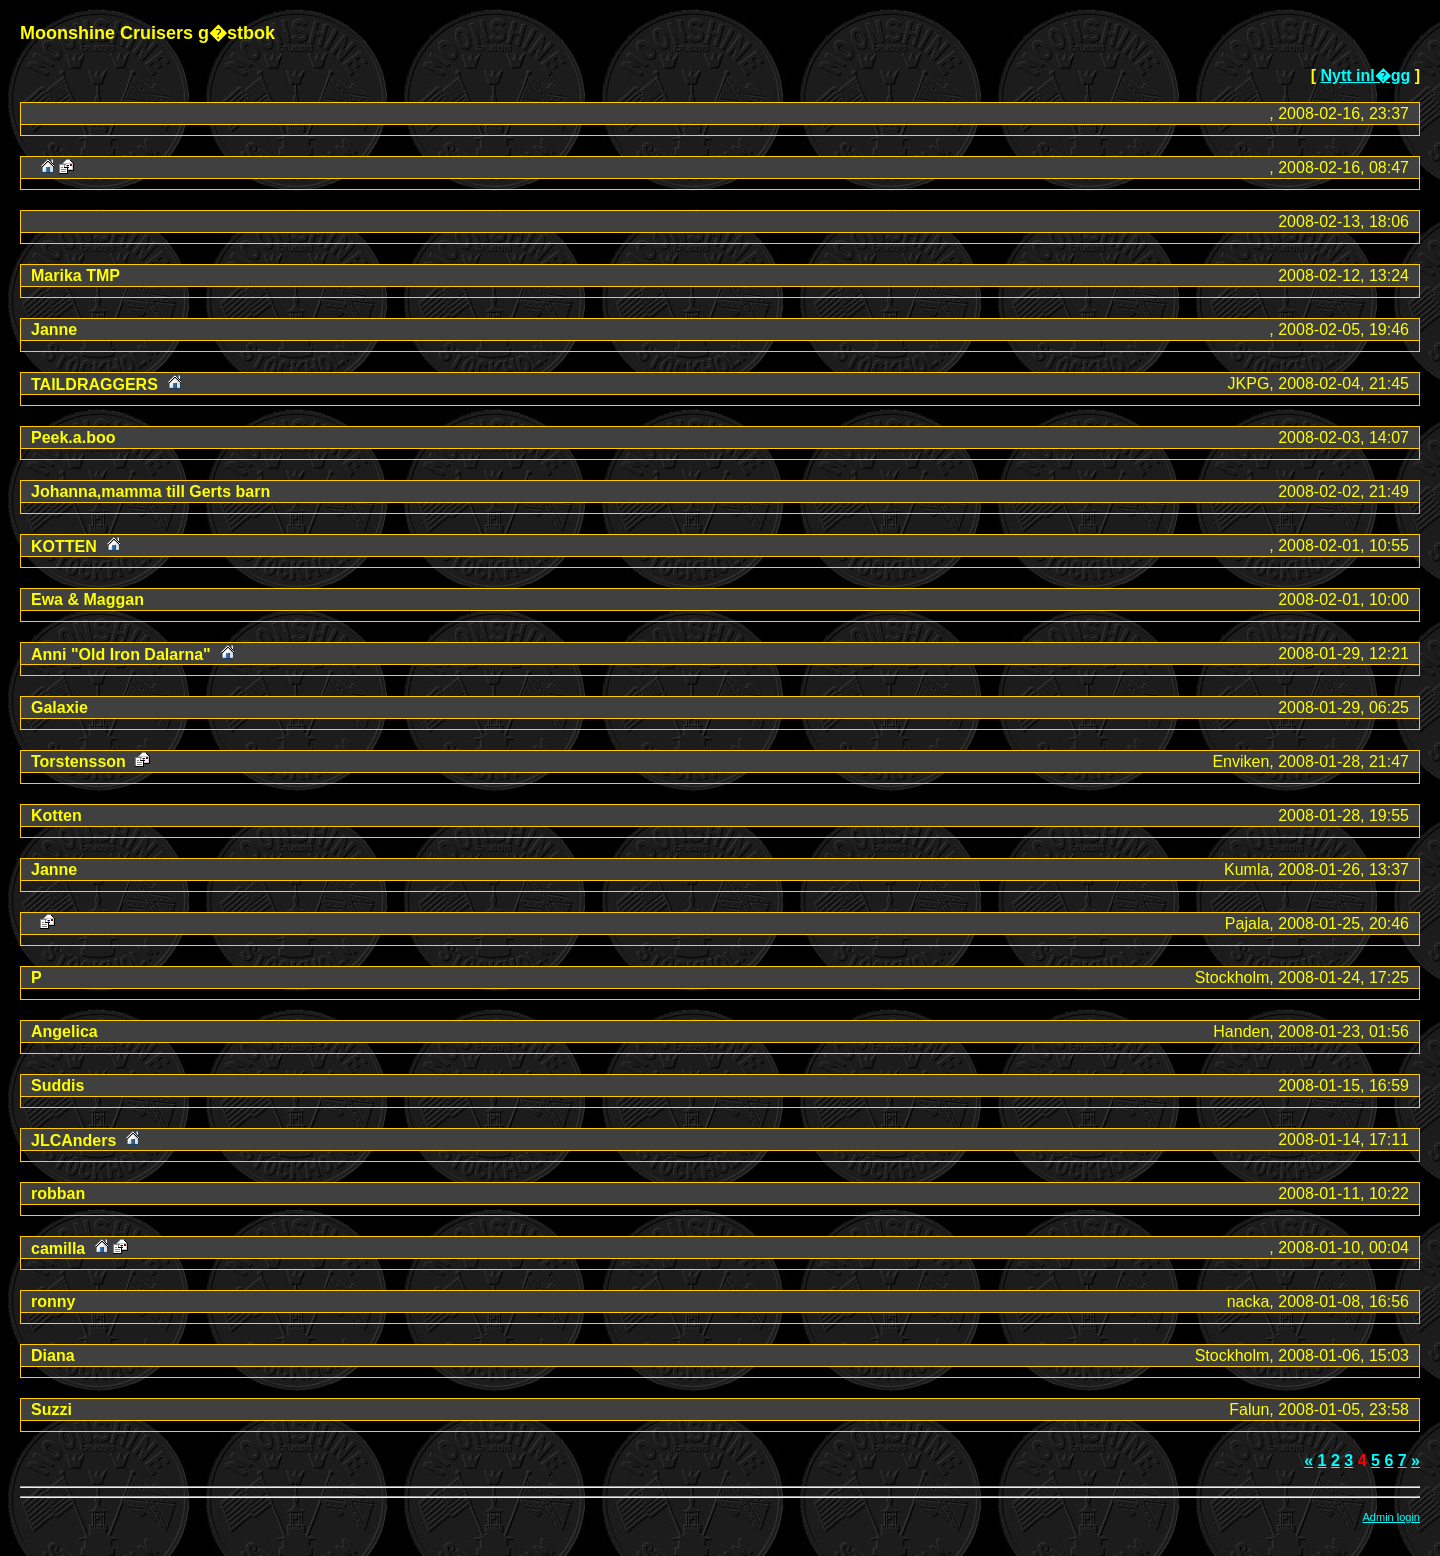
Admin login (1391, 1517)
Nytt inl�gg (1365, 75)
